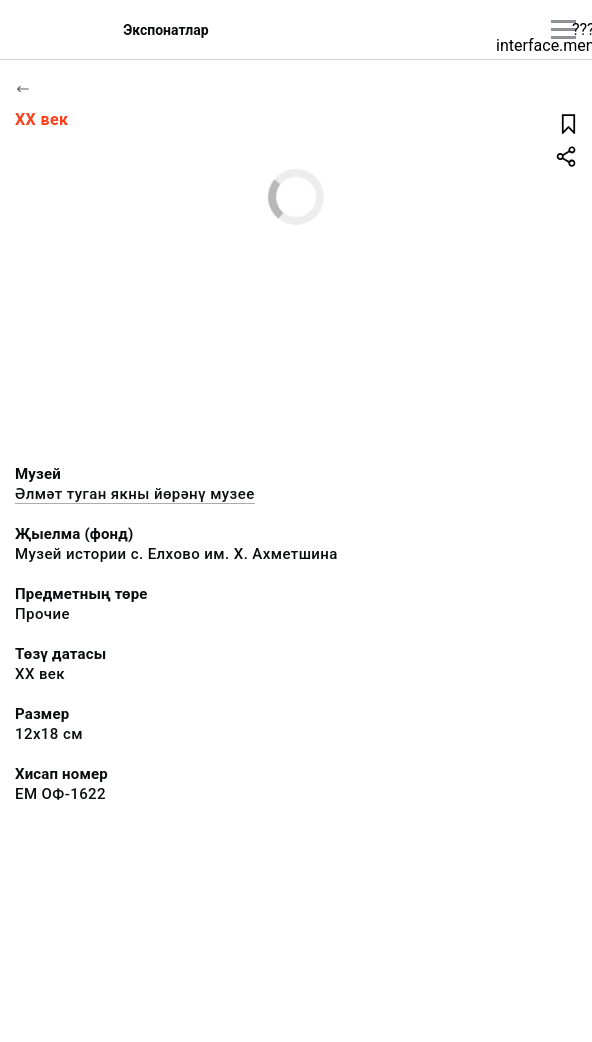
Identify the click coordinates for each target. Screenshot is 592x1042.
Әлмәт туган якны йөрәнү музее (135, 494)
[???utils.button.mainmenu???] (563, 29)
